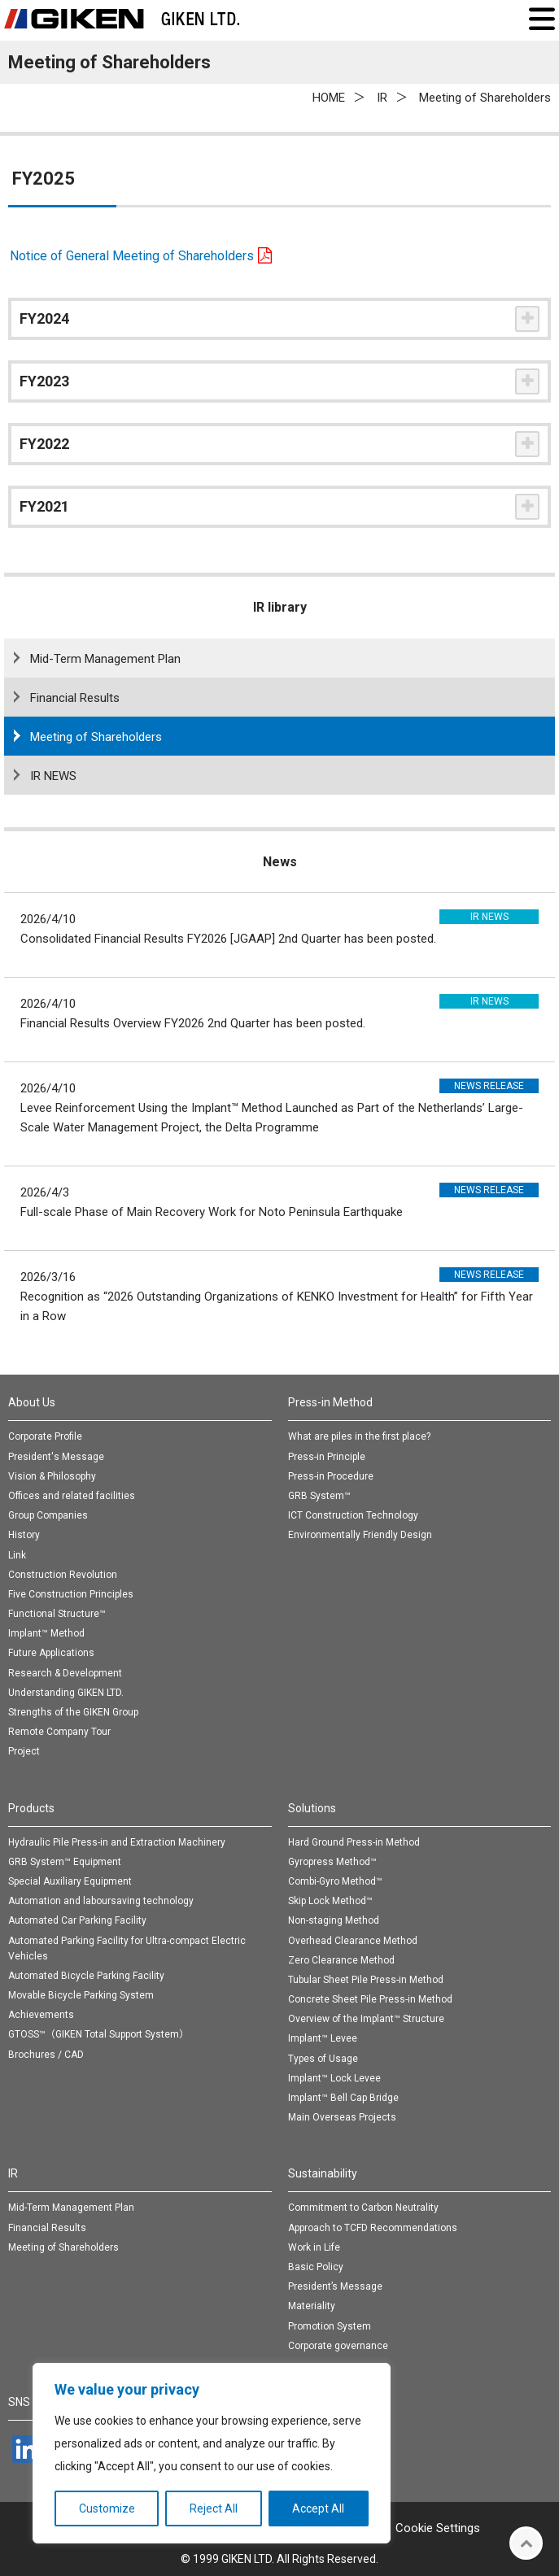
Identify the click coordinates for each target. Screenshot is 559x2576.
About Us (31, 1402)
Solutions (312, 1808)
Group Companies (48, 1515)
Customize (107, 2508)
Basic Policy (315, 2267)
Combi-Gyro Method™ (335, 1881)
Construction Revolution (62, 1574)
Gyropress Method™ (332, 1862)
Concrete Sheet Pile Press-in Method (370, 1999)
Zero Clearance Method (341, 1960)
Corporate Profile (45, 1436)
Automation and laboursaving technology (101, 1901)
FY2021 (44, 506)
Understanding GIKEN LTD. (66, 1692)
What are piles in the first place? (359, 1436)
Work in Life (314, 2247)
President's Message (56, 1456)
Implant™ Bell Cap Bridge (343, 2097)
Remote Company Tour (59, 1731)
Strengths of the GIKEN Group (73, 1712)
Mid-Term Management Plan (105, 659)
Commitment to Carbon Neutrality (363, 2207)
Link (17, 1555)
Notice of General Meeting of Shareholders (132, 256)
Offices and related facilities (71, 1496)
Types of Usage (323, 2058)
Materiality (311, 2306)
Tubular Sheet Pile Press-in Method (365, 1979)
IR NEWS (53, 776)
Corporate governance (338, 2346)
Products (31, 1808)
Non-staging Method (333, 1920)
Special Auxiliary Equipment (70, 1881)
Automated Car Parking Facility (77, 1920)
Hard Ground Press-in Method (354, 1842)
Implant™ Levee (322, 2038)
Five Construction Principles (70, 1594)
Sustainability (322, 2173)
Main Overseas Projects (342, 2117)
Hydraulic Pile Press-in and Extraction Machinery (116, 1842)
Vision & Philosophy (52, 1476)
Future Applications (51, 1652)
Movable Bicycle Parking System (81, 1995)
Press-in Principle (326, 1456)
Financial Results (75, 698)
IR (13, 2173)
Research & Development (65, 1673)
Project (24, 1751)
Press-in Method (330, 1402)
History (24, 1535)
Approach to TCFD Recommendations (372, 2228)
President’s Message (335, 2286)
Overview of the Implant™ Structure (366, 2019)
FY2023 (44, 381)
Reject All (214, 2508)
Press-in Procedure (330, 1476)
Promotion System (329, 2326)
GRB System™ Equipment (64, 1862)
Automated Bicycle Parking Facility (86, 1975)
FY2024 (44, 318)
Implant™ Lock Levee (334, 2078)
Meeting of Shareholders (96, 737)
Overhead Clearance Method (352, 1940)
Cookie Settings (437, 2528)
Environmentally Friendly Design (360, 1535)
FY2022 (44, 443)
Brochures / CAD (46, 2054)
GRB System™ (319, 1496)
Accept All (318, 2508)
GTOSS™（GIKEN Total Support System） (98, 2034)
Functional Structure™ (57, 1613)
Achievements (41, 2014)
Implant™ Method (46, 1633)
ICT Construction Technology (353, 1515)
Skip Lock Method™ (330, 1901)
